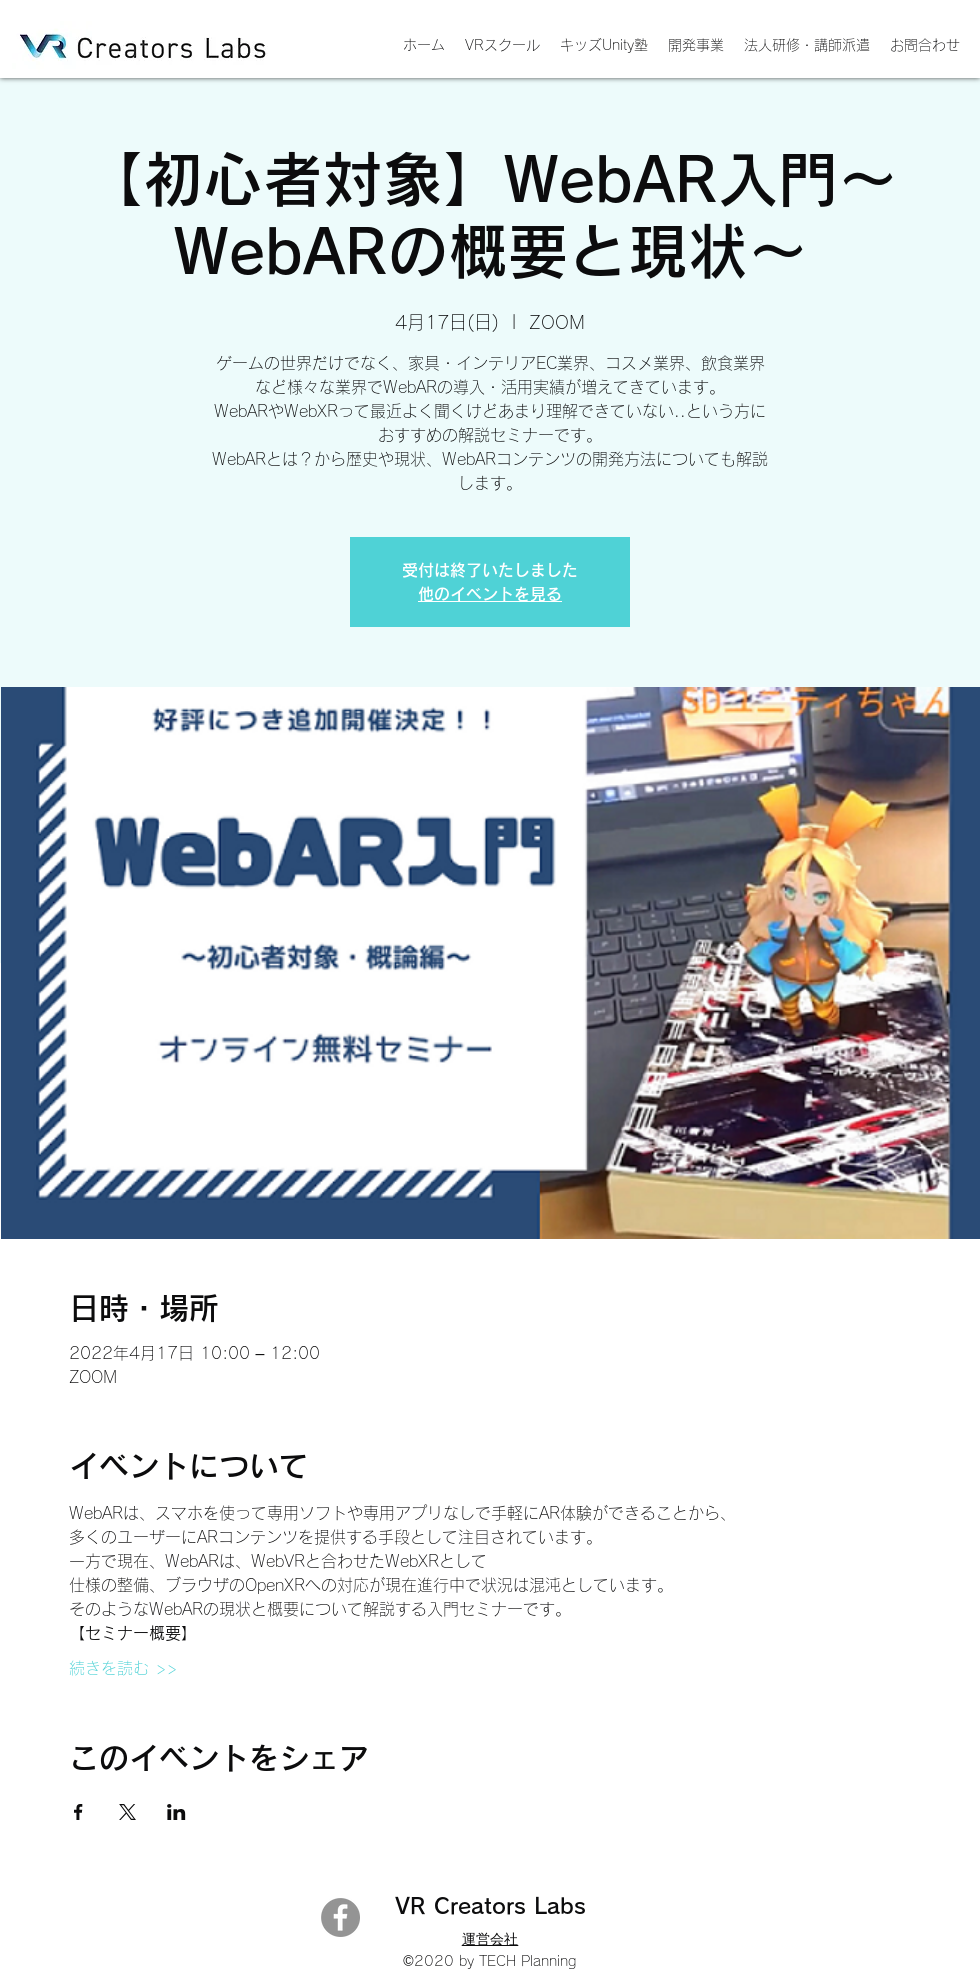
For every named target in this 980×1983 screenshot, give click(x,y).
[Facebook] (340, 1917)
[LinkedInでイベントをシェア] (176, 1812)
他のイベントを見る (490, 594)
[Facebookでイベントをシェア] (78, 1812)
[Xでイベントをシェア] (127, 1812)
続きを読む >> (123, 1668)
